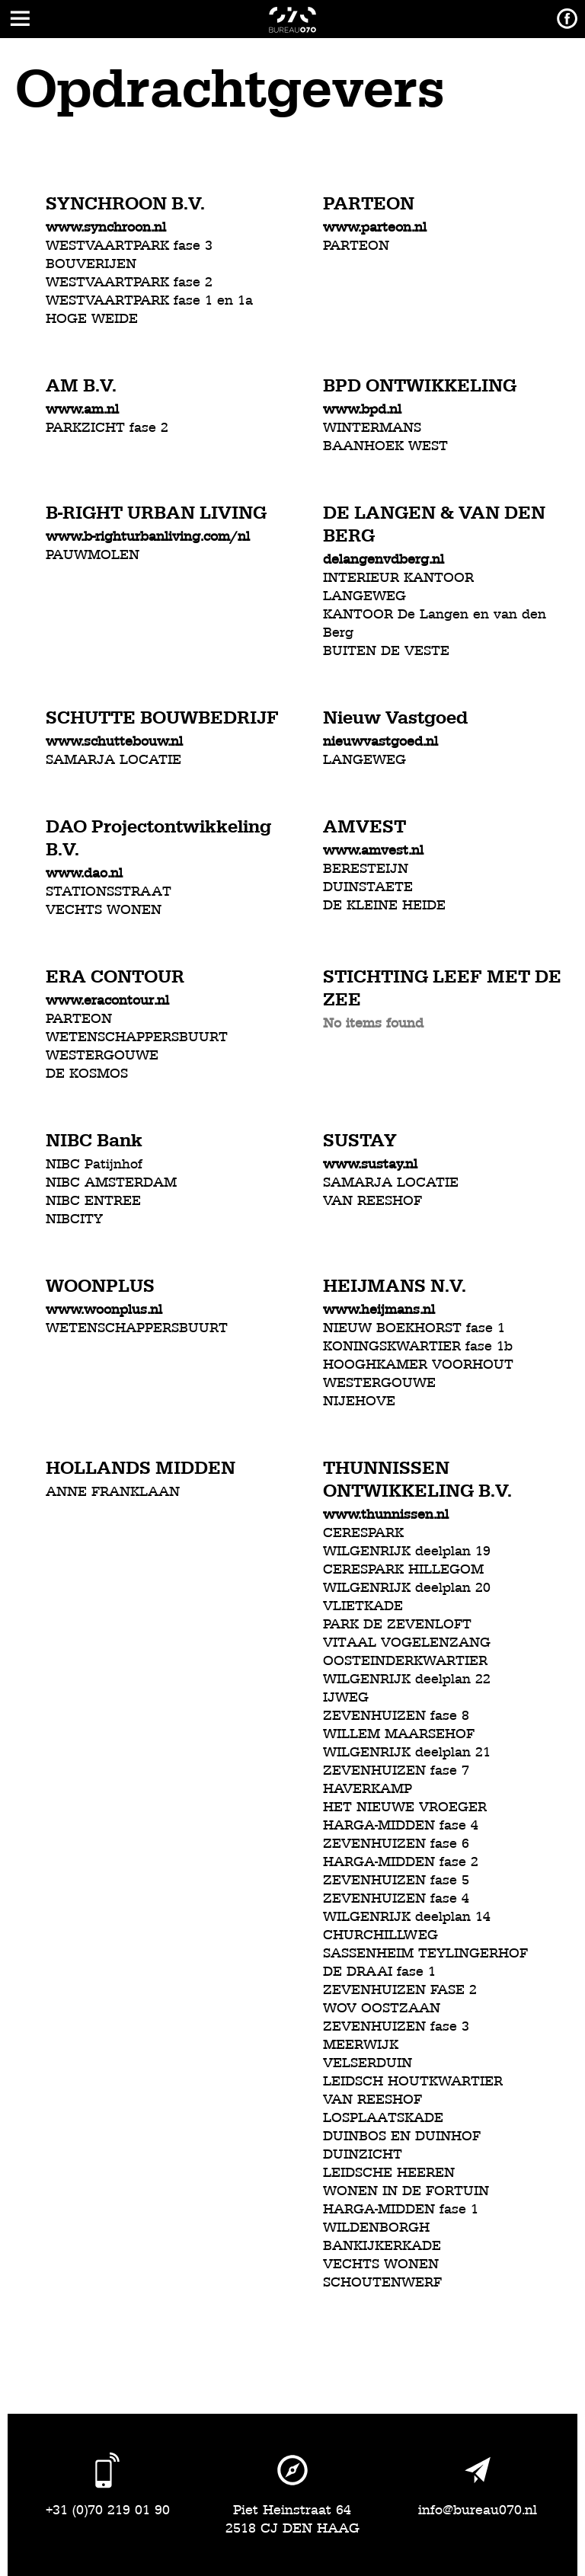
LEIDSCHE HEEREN (389, 2173)
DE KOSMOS (87, 1074)
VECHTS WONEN (103, 910)
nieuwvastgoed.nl (380, 741)
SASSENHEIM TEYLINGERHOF (425, 1953)
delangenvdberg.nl (383, 559)
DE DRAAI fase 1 (379, 1972)
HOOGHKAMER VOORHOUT (418, 1365)
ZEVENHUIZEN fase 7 (396, 1771)
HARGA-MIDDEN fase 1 (400, 2209)
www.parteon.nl (375, 227)
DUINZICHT (362, 2154)
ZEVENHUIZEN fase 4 (396, 1898)
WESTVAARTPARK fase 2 (129, 282)
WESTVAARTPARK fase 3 (129, 246)
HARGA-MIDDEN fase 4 (400, 1825)
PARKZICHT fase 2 (107, 428)
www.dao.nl (84, 873)
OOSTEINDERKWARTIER (405, 1661)
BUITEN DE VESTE (386, 651)
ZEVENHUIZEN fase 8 (396, 1716)
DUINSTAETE (368, 887)
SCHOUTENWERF (382, 2282)
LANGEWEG (364, 596)
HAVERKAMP (367, 1789)
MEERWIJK (360, 2045)
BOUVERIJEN (91, 264)
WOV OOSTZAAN (381, 2008)
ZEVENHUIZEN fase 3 (396, 2026)
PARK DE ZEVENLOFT (397, 1624)
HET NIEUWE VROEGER (405, 1807)
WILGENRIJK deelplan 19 (407, 1551)
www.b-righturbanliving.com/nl (148, 537)
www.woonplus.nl (104, 1310)
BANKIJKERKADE (382, 2246)
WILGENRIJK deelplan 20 (407, 1588)
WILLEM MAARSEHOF (399, 1734)
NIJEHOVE (359, 1401)
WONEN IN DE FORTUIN (406, 2191)
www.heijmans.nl (379, 1310)
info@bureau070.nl (477, 2510)
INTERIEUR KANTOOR (398, 578)
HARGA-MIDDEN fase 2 (400, 1862)
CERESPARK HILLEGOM (403, 1569)
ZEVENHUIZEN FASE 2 (400, 1990)
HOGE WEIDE (92, 319)
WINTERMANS (372, 428)
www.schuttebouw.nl (114, 741)
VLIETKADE (363, 1606)
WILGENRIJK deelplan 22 (407, 1679)
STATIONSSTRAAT (108, 892)
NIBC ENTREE (93, 1201)
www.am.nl (82, 409)
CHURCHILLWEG (380, 1935)
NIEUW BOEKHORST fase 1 (414, 1328)
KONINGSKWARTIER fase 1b (418, 1346)
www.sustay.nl (370, 1164)
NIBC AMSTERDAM (111, 1183)
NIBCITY (74, 1219)
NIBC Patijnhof (94, 1164)
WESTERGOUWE (102, 1055)
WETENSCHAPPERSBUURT (137, 1037)
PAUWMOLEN (92, 555)
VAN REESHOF (372, 1201)
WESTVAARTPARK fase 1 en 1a (149, 300)
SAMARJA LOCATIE (113, 760)
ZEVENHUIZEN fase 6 (396, 1844)
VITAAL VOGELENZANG (407, 1643)
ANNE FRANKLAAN (113, 1492)
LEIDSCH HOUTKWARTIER (413, 2081)
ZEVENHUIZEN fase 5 (396, 1880)
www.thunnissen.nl (386, 1515)
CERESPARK (363, 1533)
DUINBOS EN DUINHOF (402, 2136)
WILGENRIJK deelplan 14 (407, 1917)
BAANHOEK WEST (385, 446)
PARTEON (356, 246)
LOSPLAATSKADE (383, 2118)
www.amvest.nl (373, 850)
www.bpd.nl (362, 409)
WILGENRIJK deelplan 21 (407, 1752)
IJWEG (346, 1697)
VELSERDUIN (367, 2063)
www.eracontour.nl (107, 1000)
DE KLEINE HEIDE (384, 905)
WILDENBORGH (376, 2228)
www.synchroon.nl (106, 227)
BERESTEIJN (365, 869)
